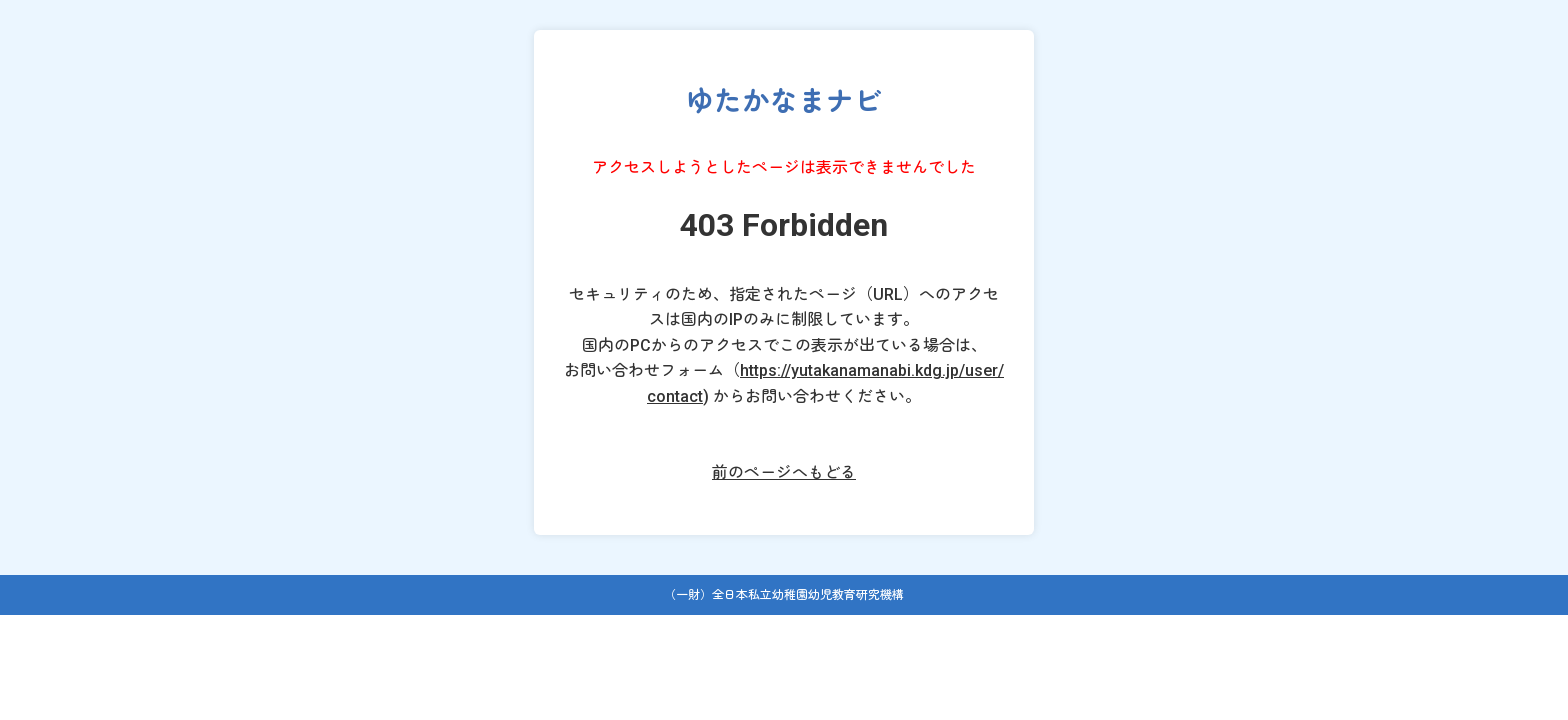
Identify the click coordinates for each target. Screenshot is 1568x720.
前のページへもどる (784, 472)
